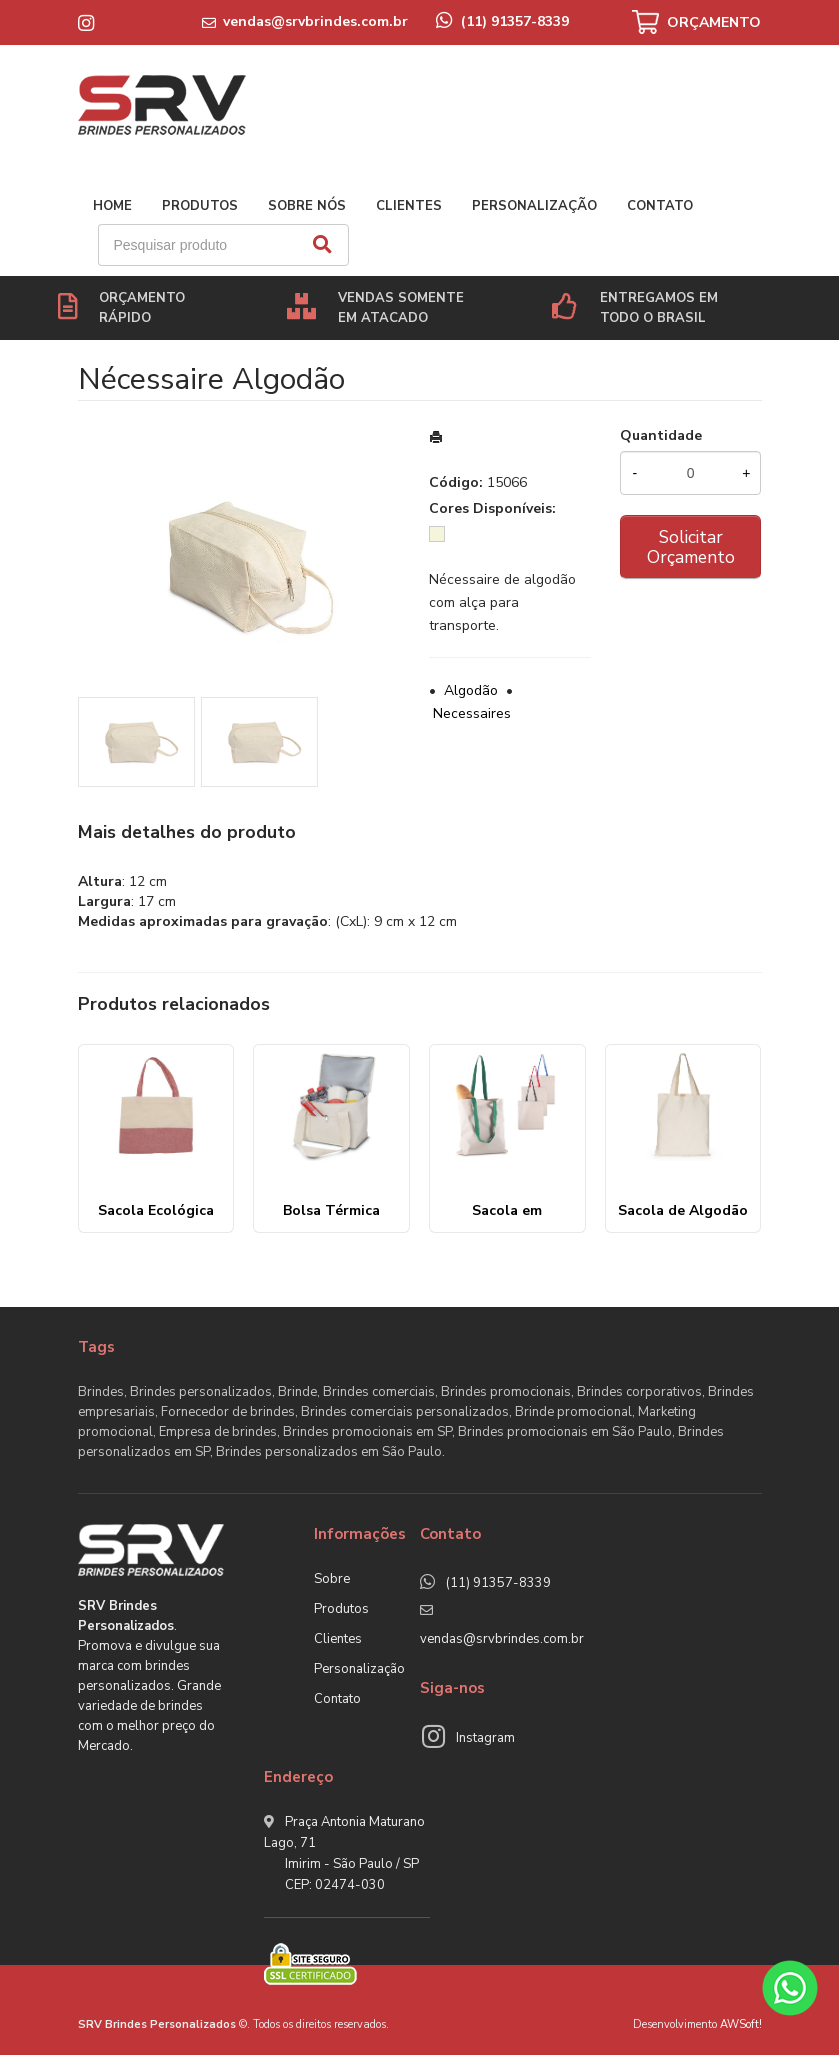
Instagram (485, 1738)
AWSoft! (741, 2024)
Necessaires (472, 713)
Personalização (534, 206)
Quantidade (661, 435)
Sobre (332, 1579)
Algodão (471, 690)
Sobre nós (307, 206)
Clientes (409, 206)
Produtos (200, 206)
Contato (660, 206)
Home (112, 206)
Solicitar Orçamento (691, 547)
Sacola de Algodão (683, 1210)
